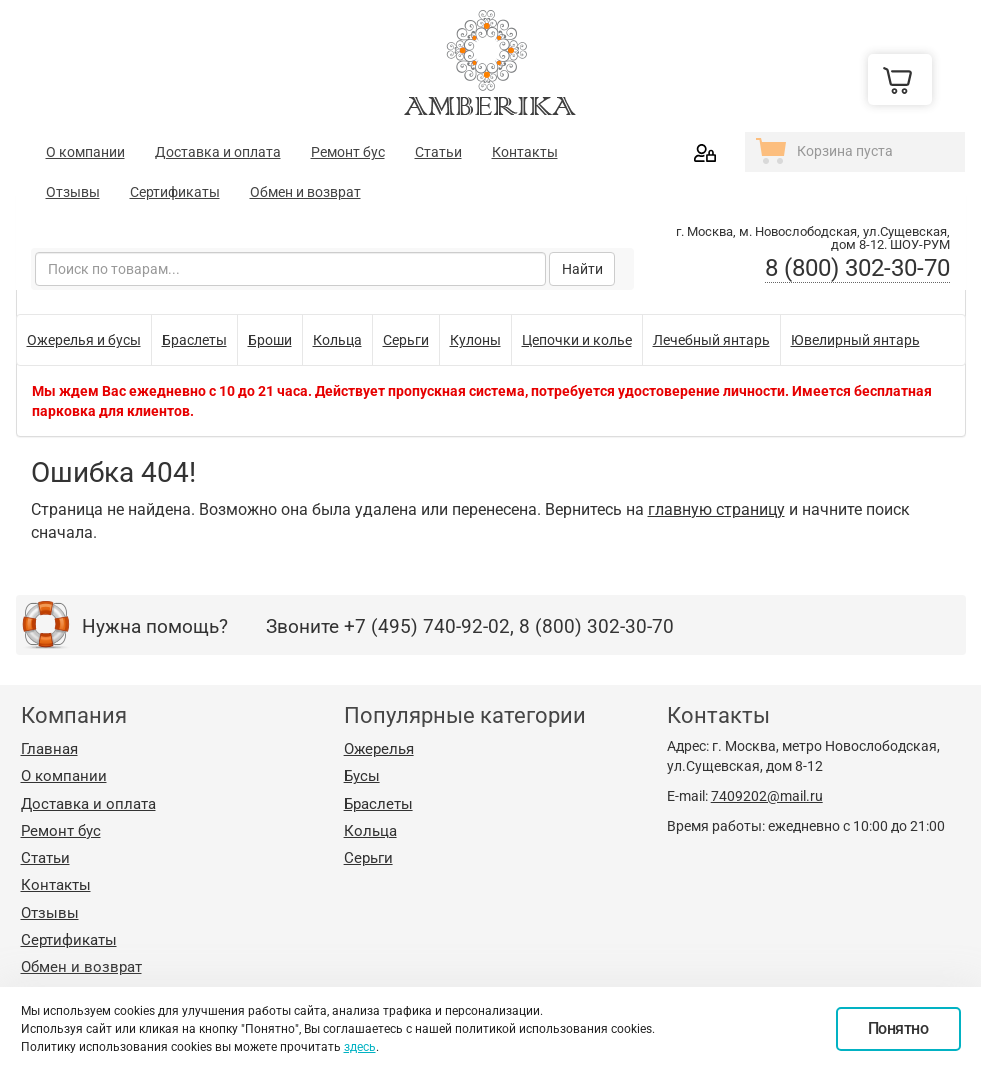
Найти (582, 269)
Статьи (438, 152)
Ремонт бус (348, 152)
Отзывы (73, 192)
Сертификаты (175, 192)
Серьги (368, 858)
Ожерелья (379, 749)
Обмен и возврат (305, 192)
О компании (85, 152)
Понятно (898, 1028)
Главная (49, 749)
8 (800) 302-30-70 (857, 268)
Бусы (362, 776)
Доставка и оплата (218, 152)
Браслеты (378, 804)
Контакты (525, 152)
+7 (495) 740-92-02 (427, 626)
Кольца (370, 831)
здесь (360, 1047)
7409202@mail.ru (767, 796)
